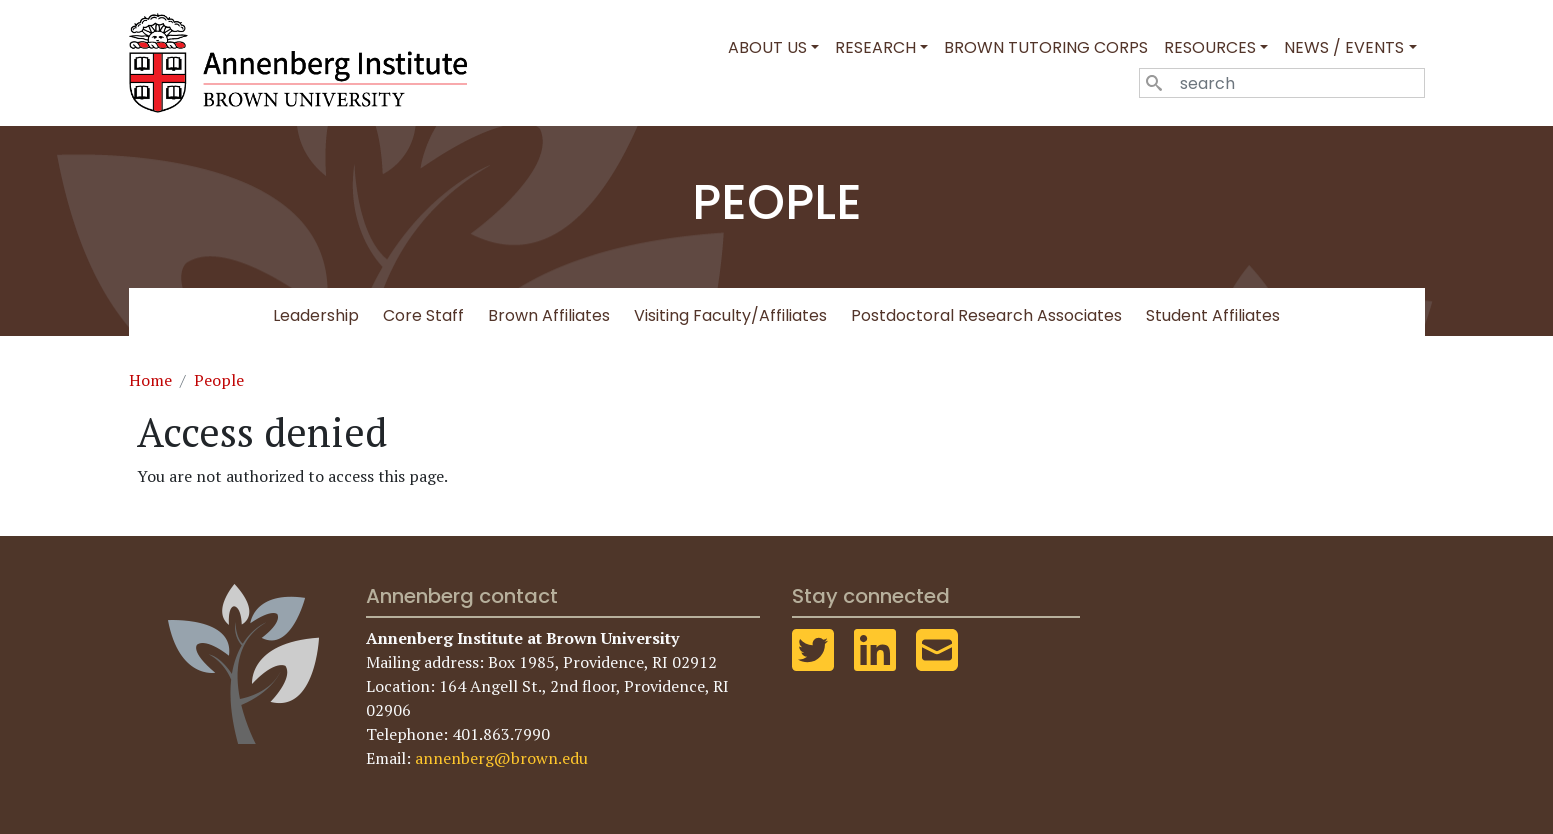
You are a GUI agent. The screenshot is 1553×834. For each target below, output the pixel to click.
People (219, 380)
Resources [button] (1210, 47)
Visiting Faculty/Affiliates (730, 315)
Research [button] (875, 47)
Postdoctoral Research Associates (986, 315)
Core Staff (423, 315)
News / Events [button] (1344, 47)
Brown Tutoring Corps (1046, 47)
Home (150, 380)
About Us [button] (767, 47)
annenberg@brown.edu (501, 758)
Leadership (316, 315)
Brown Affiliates (549, 315)
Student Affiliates (1213, 315)
